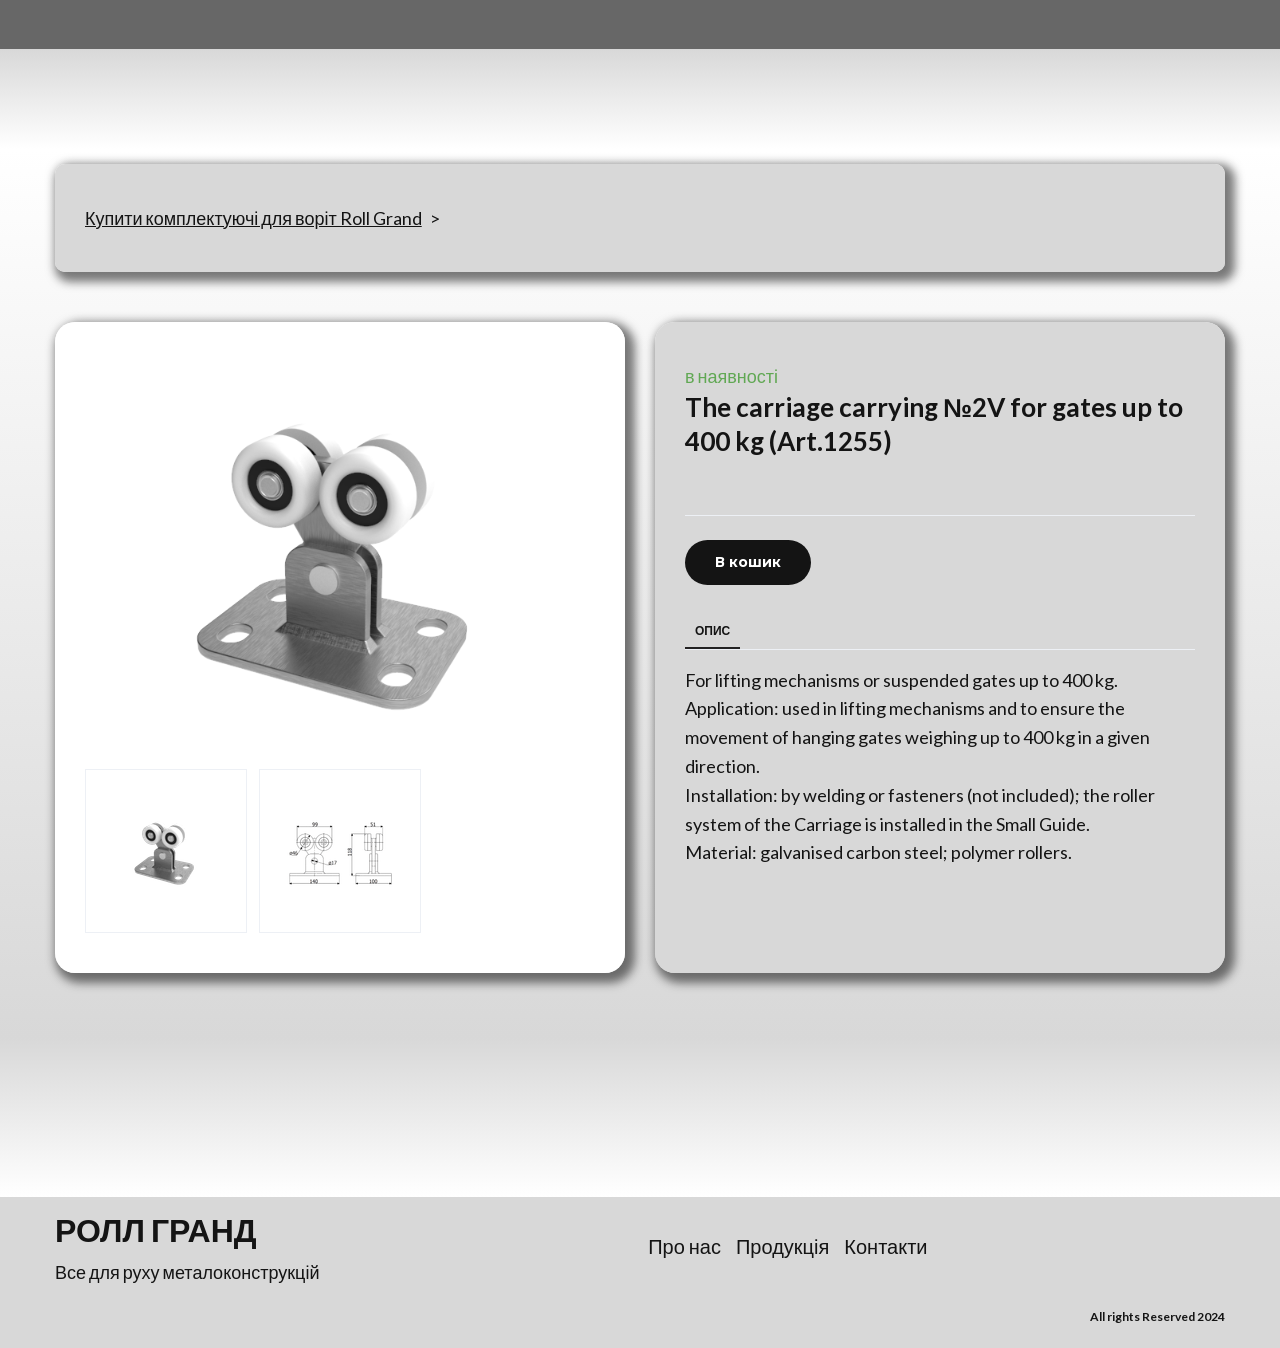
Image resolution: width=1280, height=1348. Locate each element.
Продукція (782, 1246)
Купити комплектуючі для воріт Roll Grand (253, 218)
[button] (748, 562)
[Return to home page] (154, 82)
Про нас (684, 1246)
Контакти (885, 1246)
